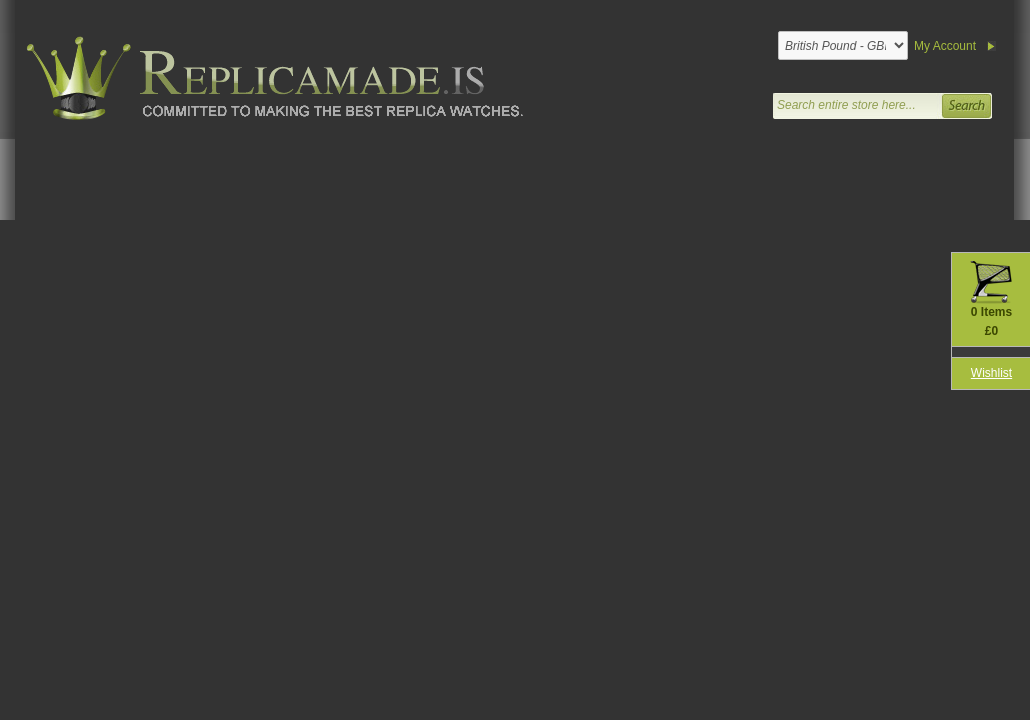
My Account (945, 46)
